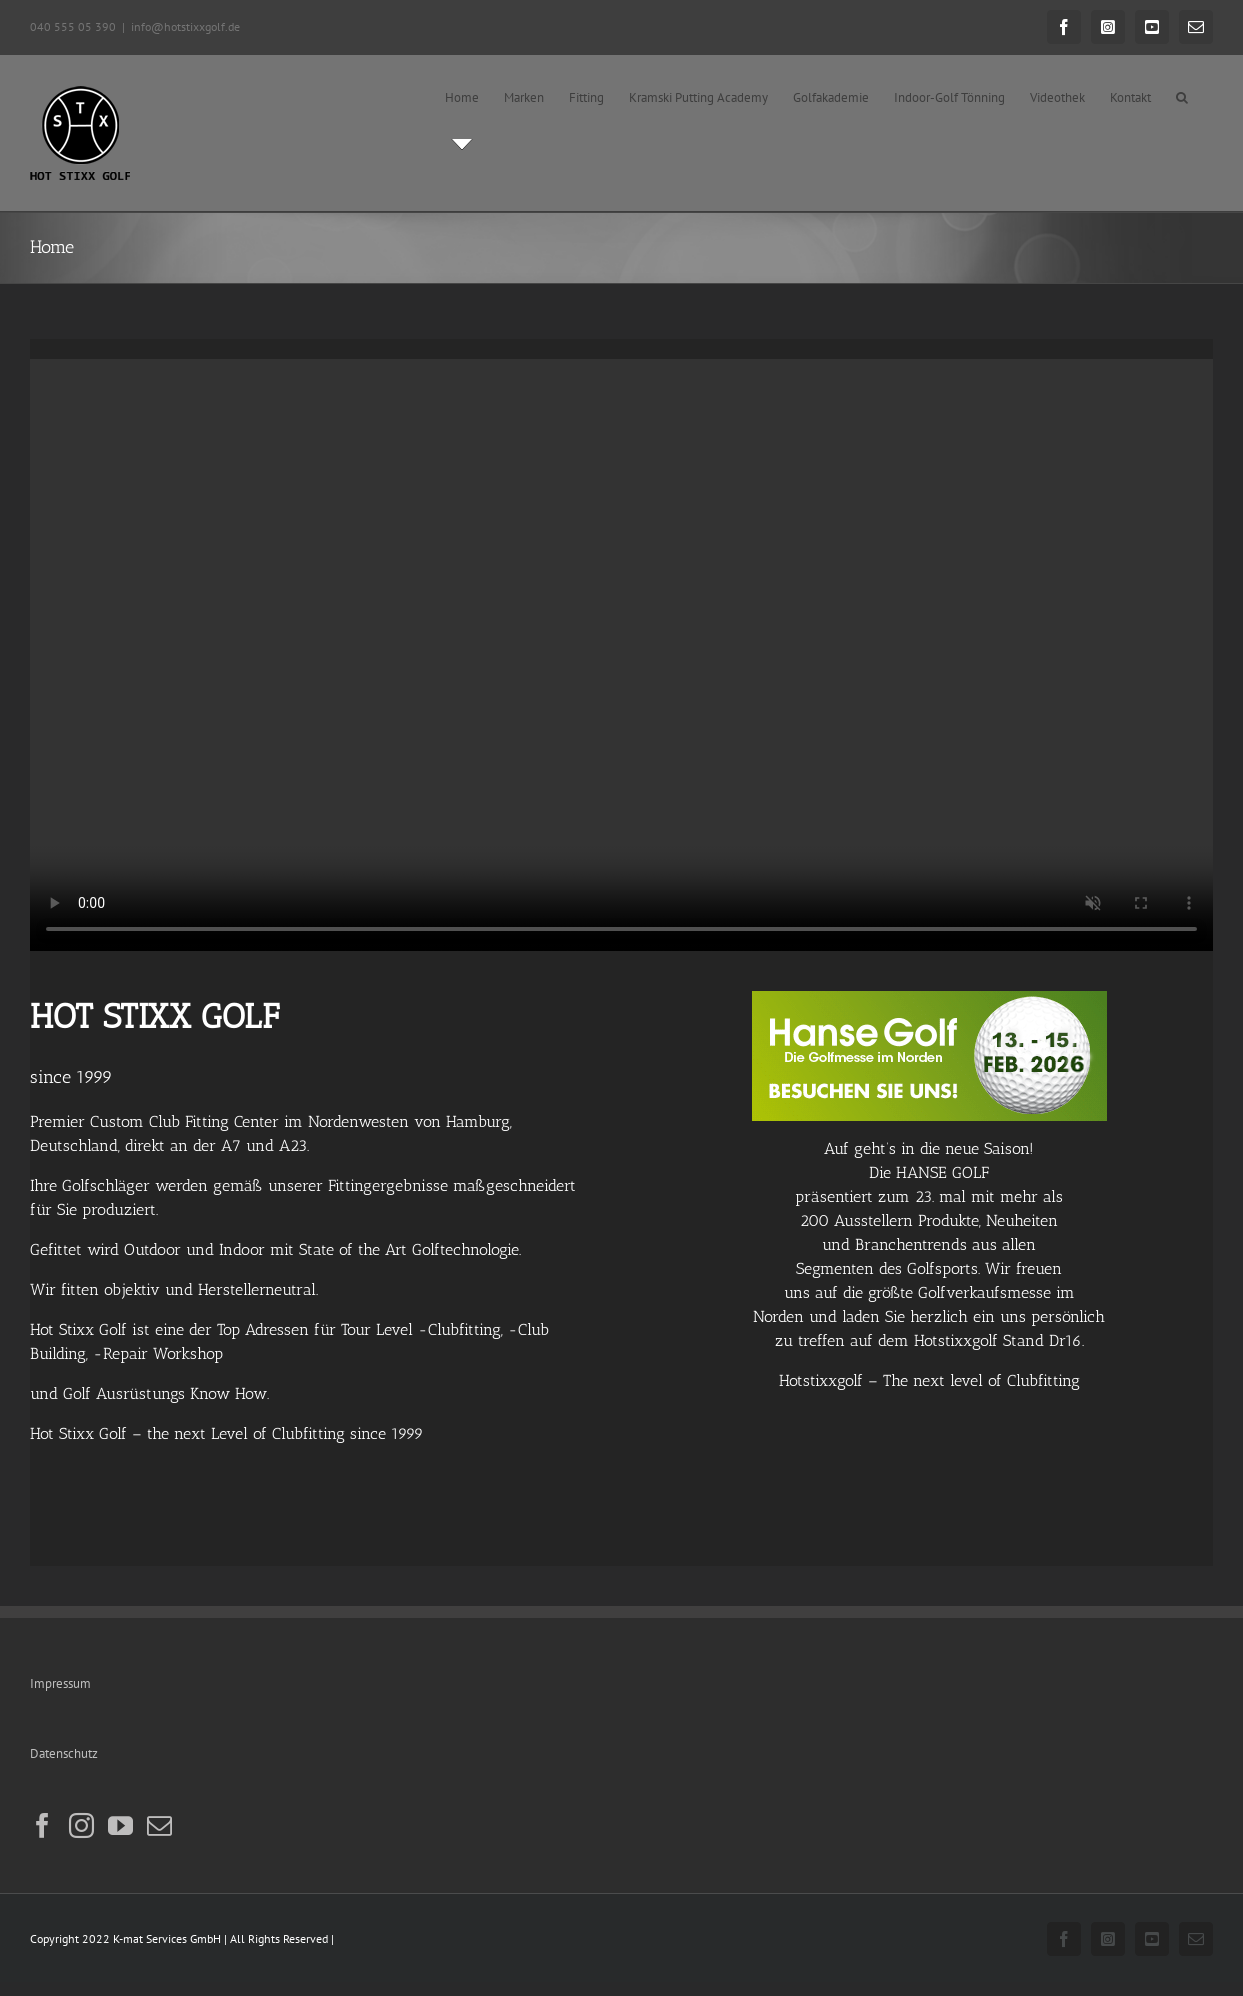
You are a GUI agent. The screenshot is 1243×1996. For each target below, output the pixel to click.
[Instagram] (81, 1825)
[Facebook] (42, 1825)
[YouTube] (120, 1825)
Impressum (60, 1683)
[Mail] (159, 1825)
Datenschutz (64, 1753)
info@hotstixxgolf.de (185, 26)
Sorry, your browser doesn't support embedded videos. (621, 655)
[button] (1182, 97)
